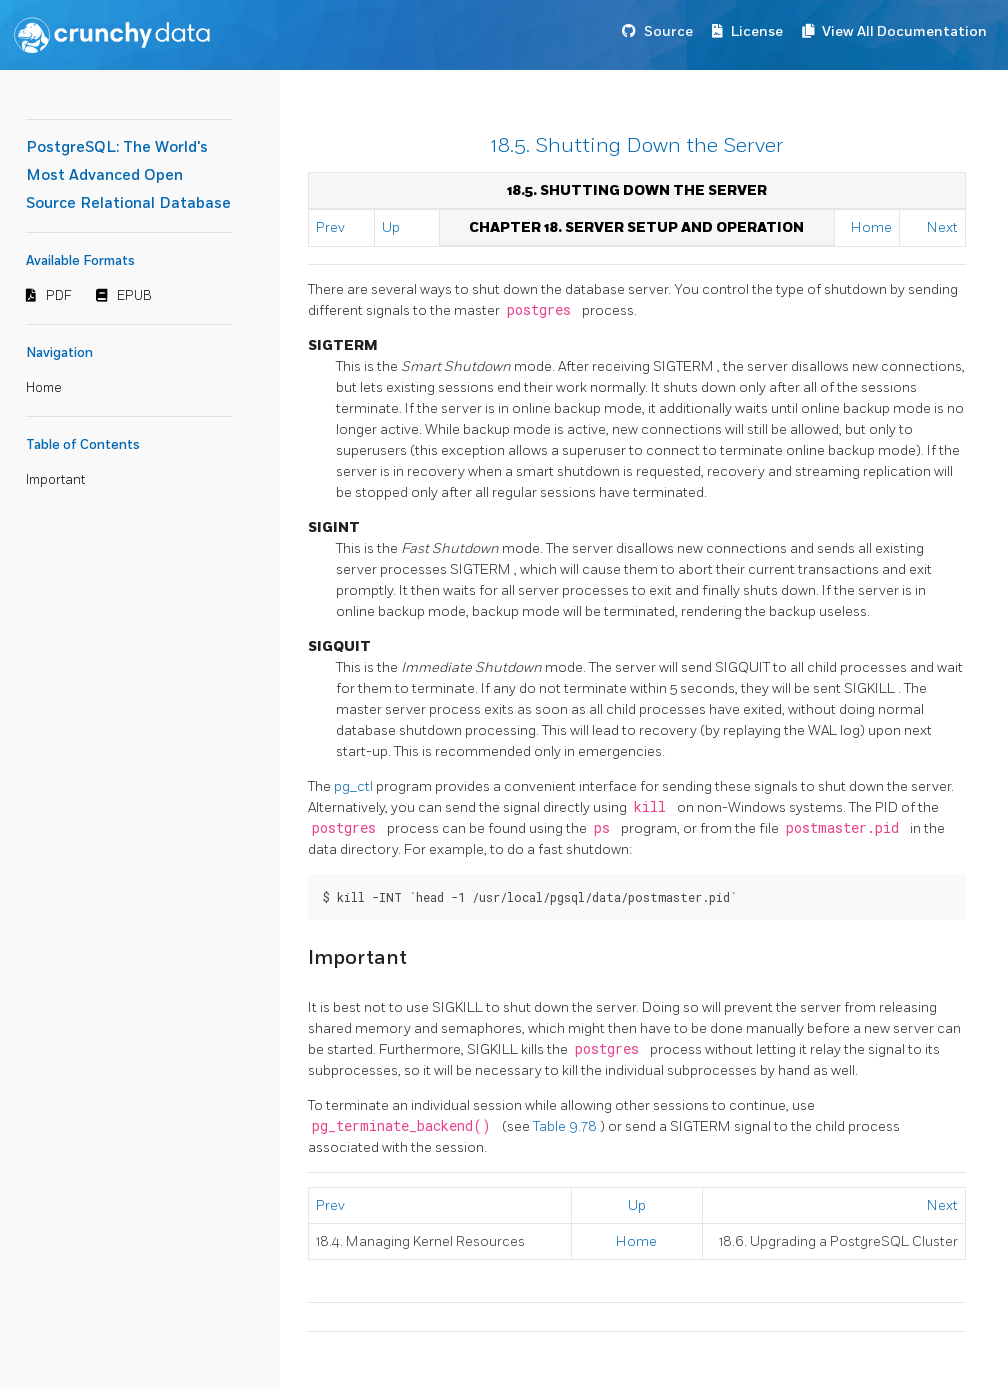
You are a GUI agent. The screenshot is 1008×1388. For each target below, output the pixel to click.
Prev (330, 227)
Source (668, 31)
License (757, 31)
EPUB (134, 296)
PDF (59, 296)
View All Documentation (904, 31)
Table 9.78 (566, 1126)
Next (942, 227)
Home (44, 388)
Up (391, 227)
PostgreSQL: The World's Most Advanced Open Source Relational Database (128, 175)
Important (55, 480)
